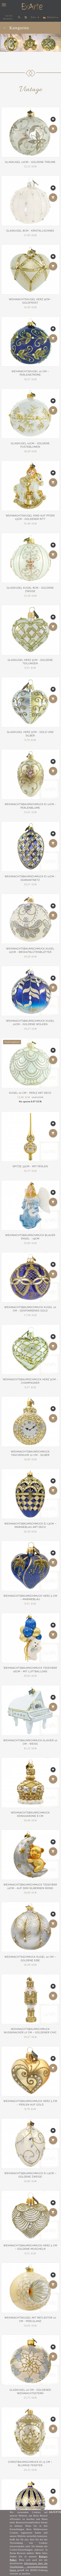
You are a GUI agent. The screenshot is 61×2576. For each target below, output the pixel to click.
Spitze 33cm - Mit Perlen (30, 1166)
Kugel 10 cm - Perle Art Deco (30, 1092)
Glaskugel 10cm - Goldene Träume (30, 162)
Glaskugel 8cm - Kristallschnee (30, 230)
